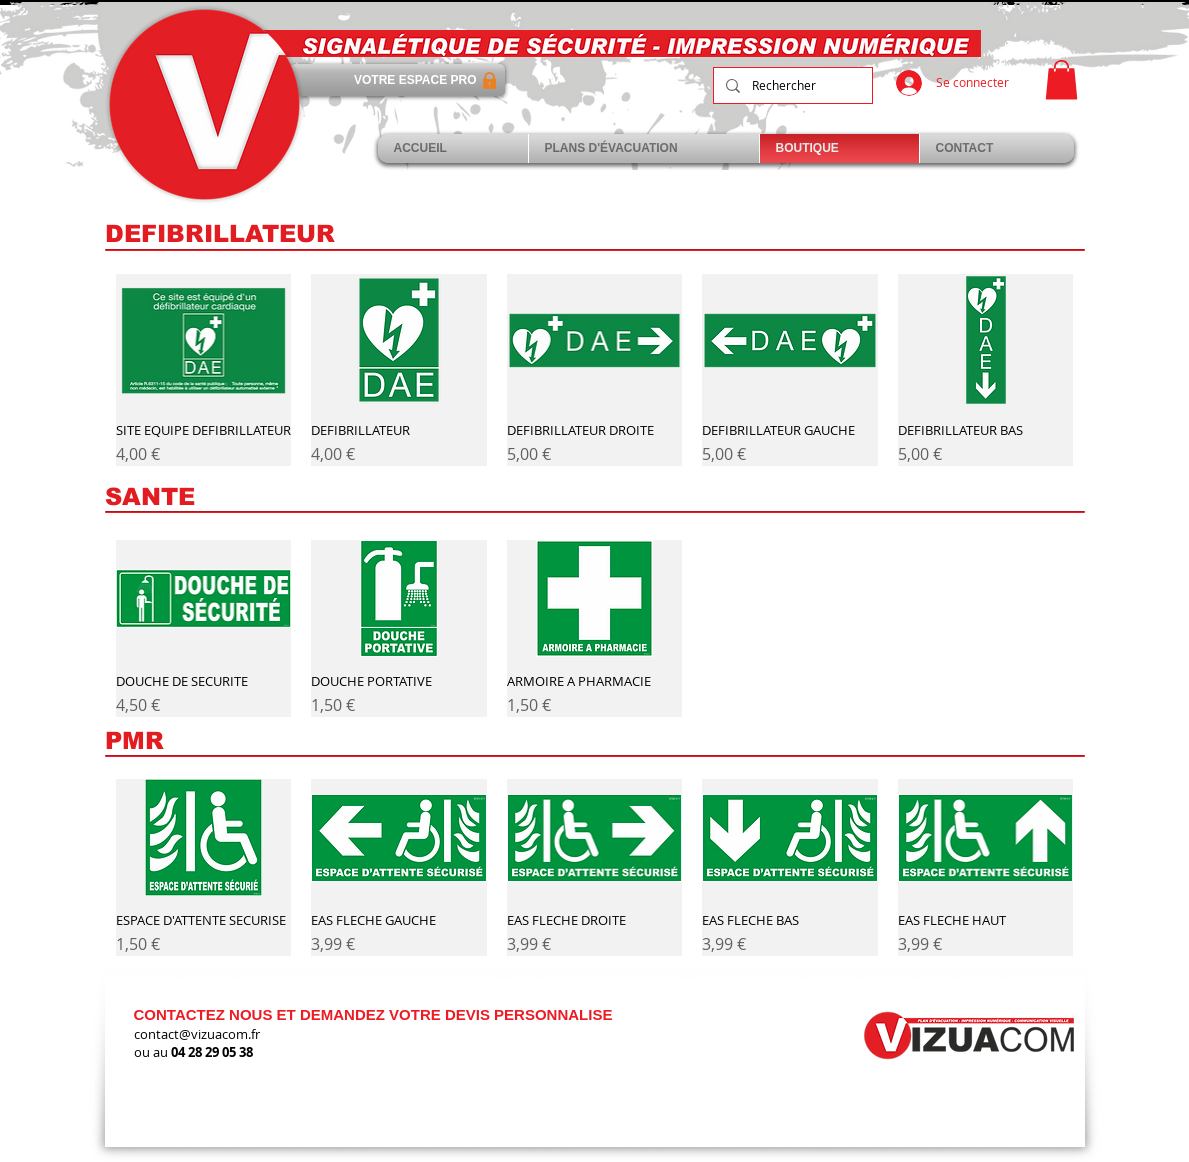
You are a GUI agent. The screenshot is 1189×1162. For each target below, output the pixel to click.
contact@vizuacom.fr (197, 1034)
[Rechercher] (791, 85)
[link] (1061, 79)
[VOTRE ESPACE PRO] (397, 80)
